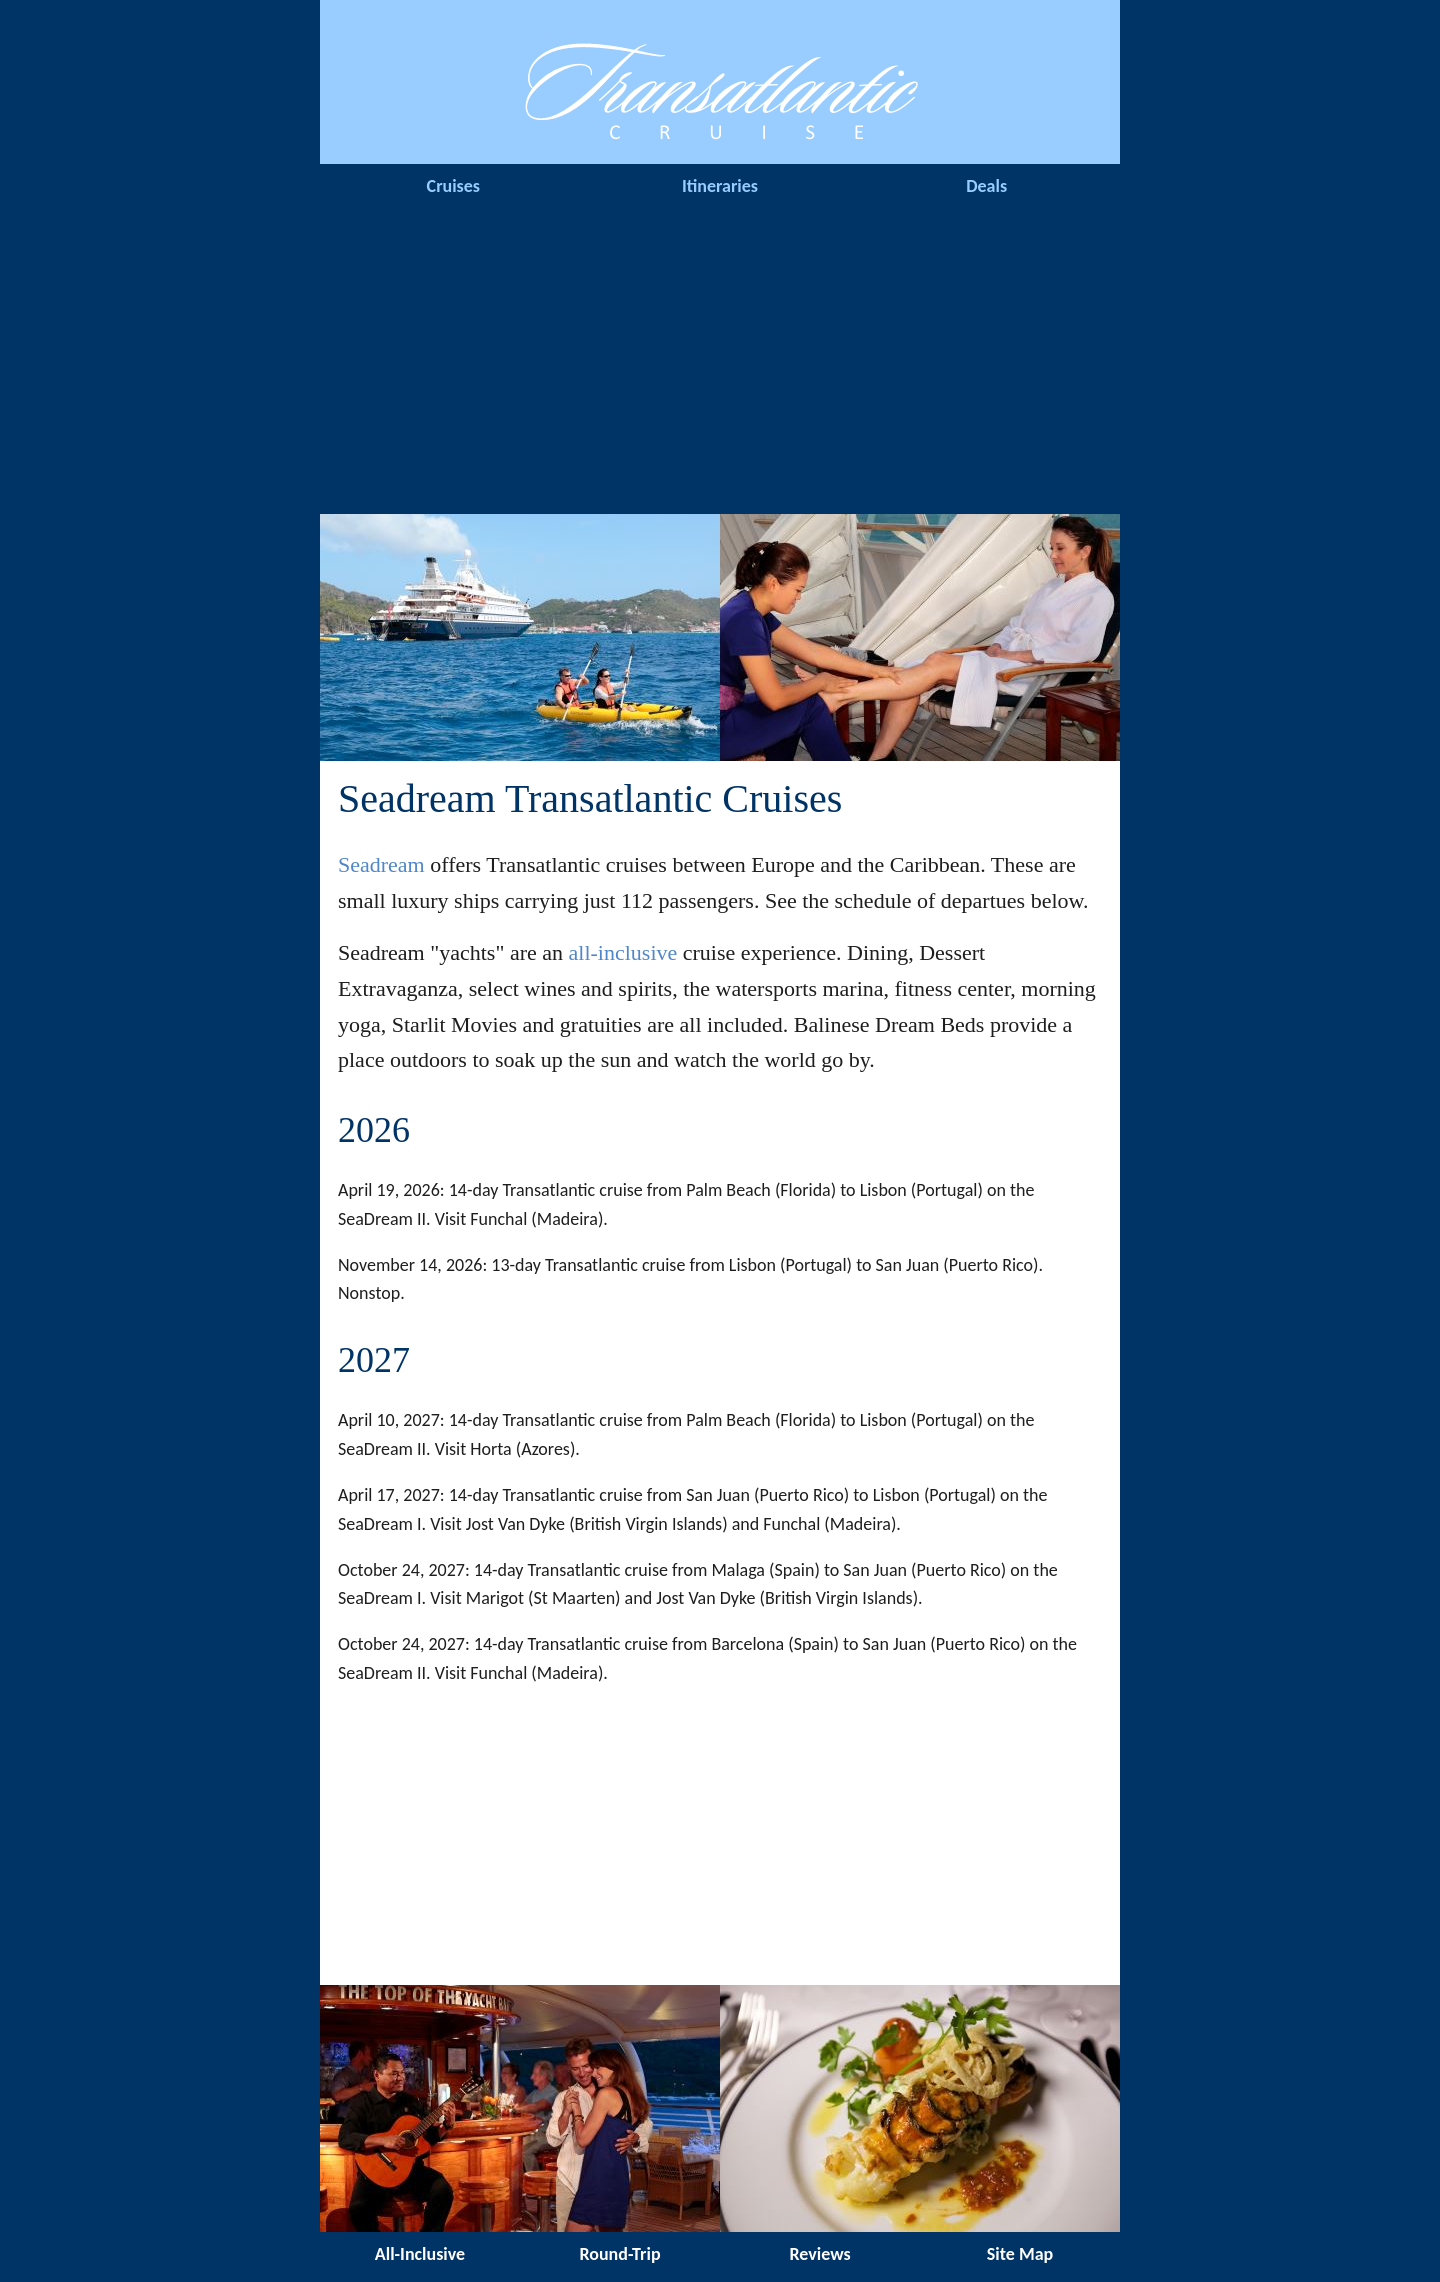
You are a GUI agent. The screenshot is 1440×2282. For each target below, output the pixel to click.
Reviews (819, 2254)
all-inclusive (623, 952)
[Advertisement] (720, 364)
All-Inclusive (420, 2254)
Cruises (453, 186)
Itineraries (720, 186)
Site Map (1020, 2254)
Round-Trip (619, 2254)
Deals (986, 186)
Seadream (381, 864)
